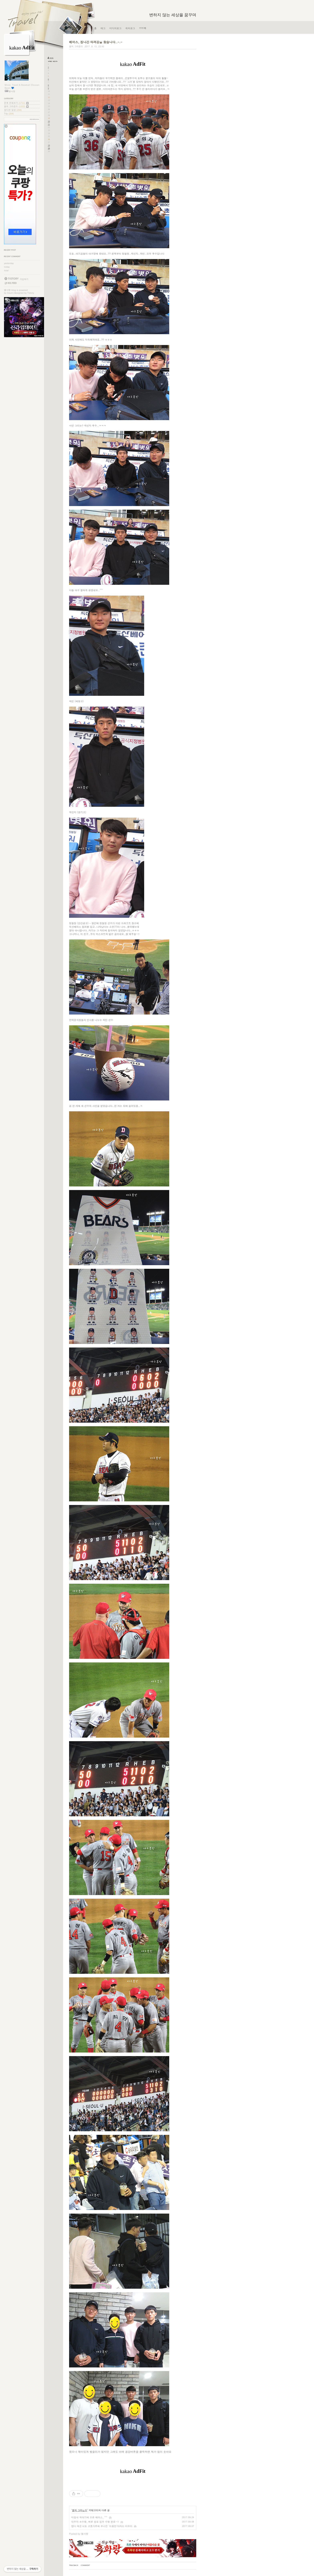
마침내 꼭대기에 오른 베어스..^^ (89, 2517)
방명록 (142, 28)
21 (49, 124)
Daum (10, 292)
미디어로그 (115, 28)
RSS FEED (10, 283)
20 (49, 121)
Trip (9, 113)
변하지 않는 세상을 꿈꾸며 (172, 15)
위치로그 (130, 28)
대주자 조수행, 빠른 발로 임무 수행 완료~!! (95, 2521)
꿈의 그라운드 (16, 106)
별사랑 (7, 289)
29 (49, 148)
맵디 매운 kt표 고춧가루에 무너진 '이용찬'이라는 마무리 (101, 2526)
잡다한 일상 (13, 109)
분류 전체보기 (16, 102)
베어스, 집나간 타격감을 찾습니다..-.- (95, 42)
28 (49, 145)
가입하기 (24, 279)
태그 (103, 28)
